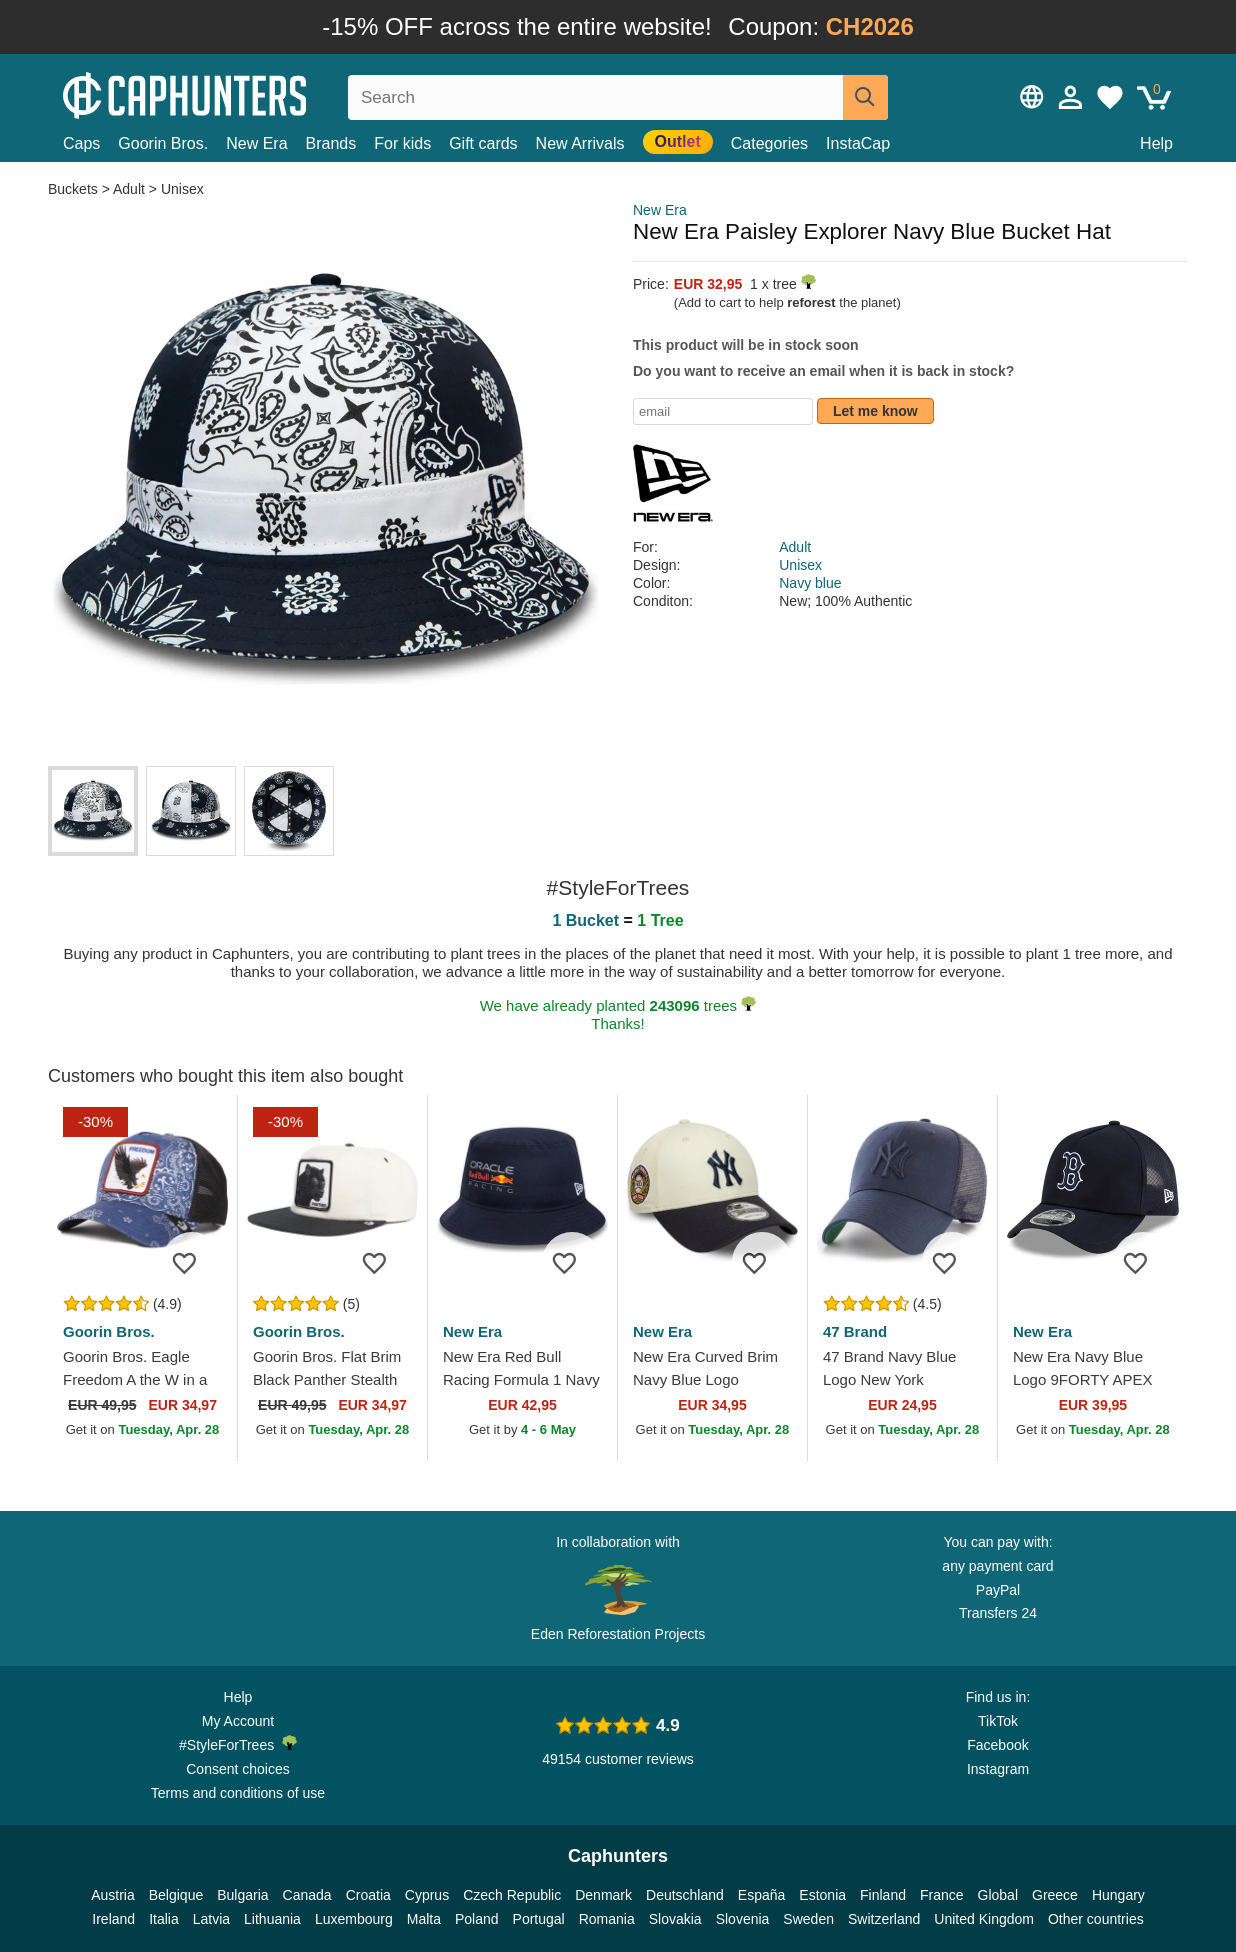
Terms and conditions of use (238, 1793)
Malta (424, 1919)
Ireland (113, 1919)
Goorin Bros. (163, 143)
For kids (402, 143)
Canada (307, 1895)
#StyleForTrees (238, 1744)
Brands (331, 143)
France (942, 1895)
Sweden (808, 1919)
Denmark (603, 1895)
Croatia (368, 1895)
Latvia (211, 1919)
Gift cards (483, 143)
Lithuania (272, 1919)
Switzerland (884, 1919)
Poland (477, 1919)
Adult (129, 189)
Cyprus (427, 1895)
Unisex (182, 189)
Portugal (539, 1919)
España (761, 1895)
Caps (81, 143)
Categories (769, 143)
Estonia (822, 1895)
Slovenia (743, 1919)
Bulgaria (242, 1895)
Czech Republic (512, 1895)
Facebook (997, 1745)
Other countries (1096, 1919)
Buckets (75, 189)
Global (998, 1895)
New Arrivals (580, 143)
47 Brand (855, 1331)
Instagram (998, 1769)
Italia (164, 1919)
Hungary (1118, 1895)
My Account (238, 1721)
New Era (256, 143)
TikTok (998, 1721)
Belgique (176, 1895)
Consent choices (238, 1769)
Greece (1055, 1895)
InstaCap (858, 143)
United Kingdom (984, 1919)
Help (1156, 143)
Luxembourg (354, 1919)
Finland (883, 1895)
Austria (113, 1895)
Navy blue (810, 583)
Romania (607, 1919)
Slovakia (675, 1919)
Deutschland (685, 1895)
